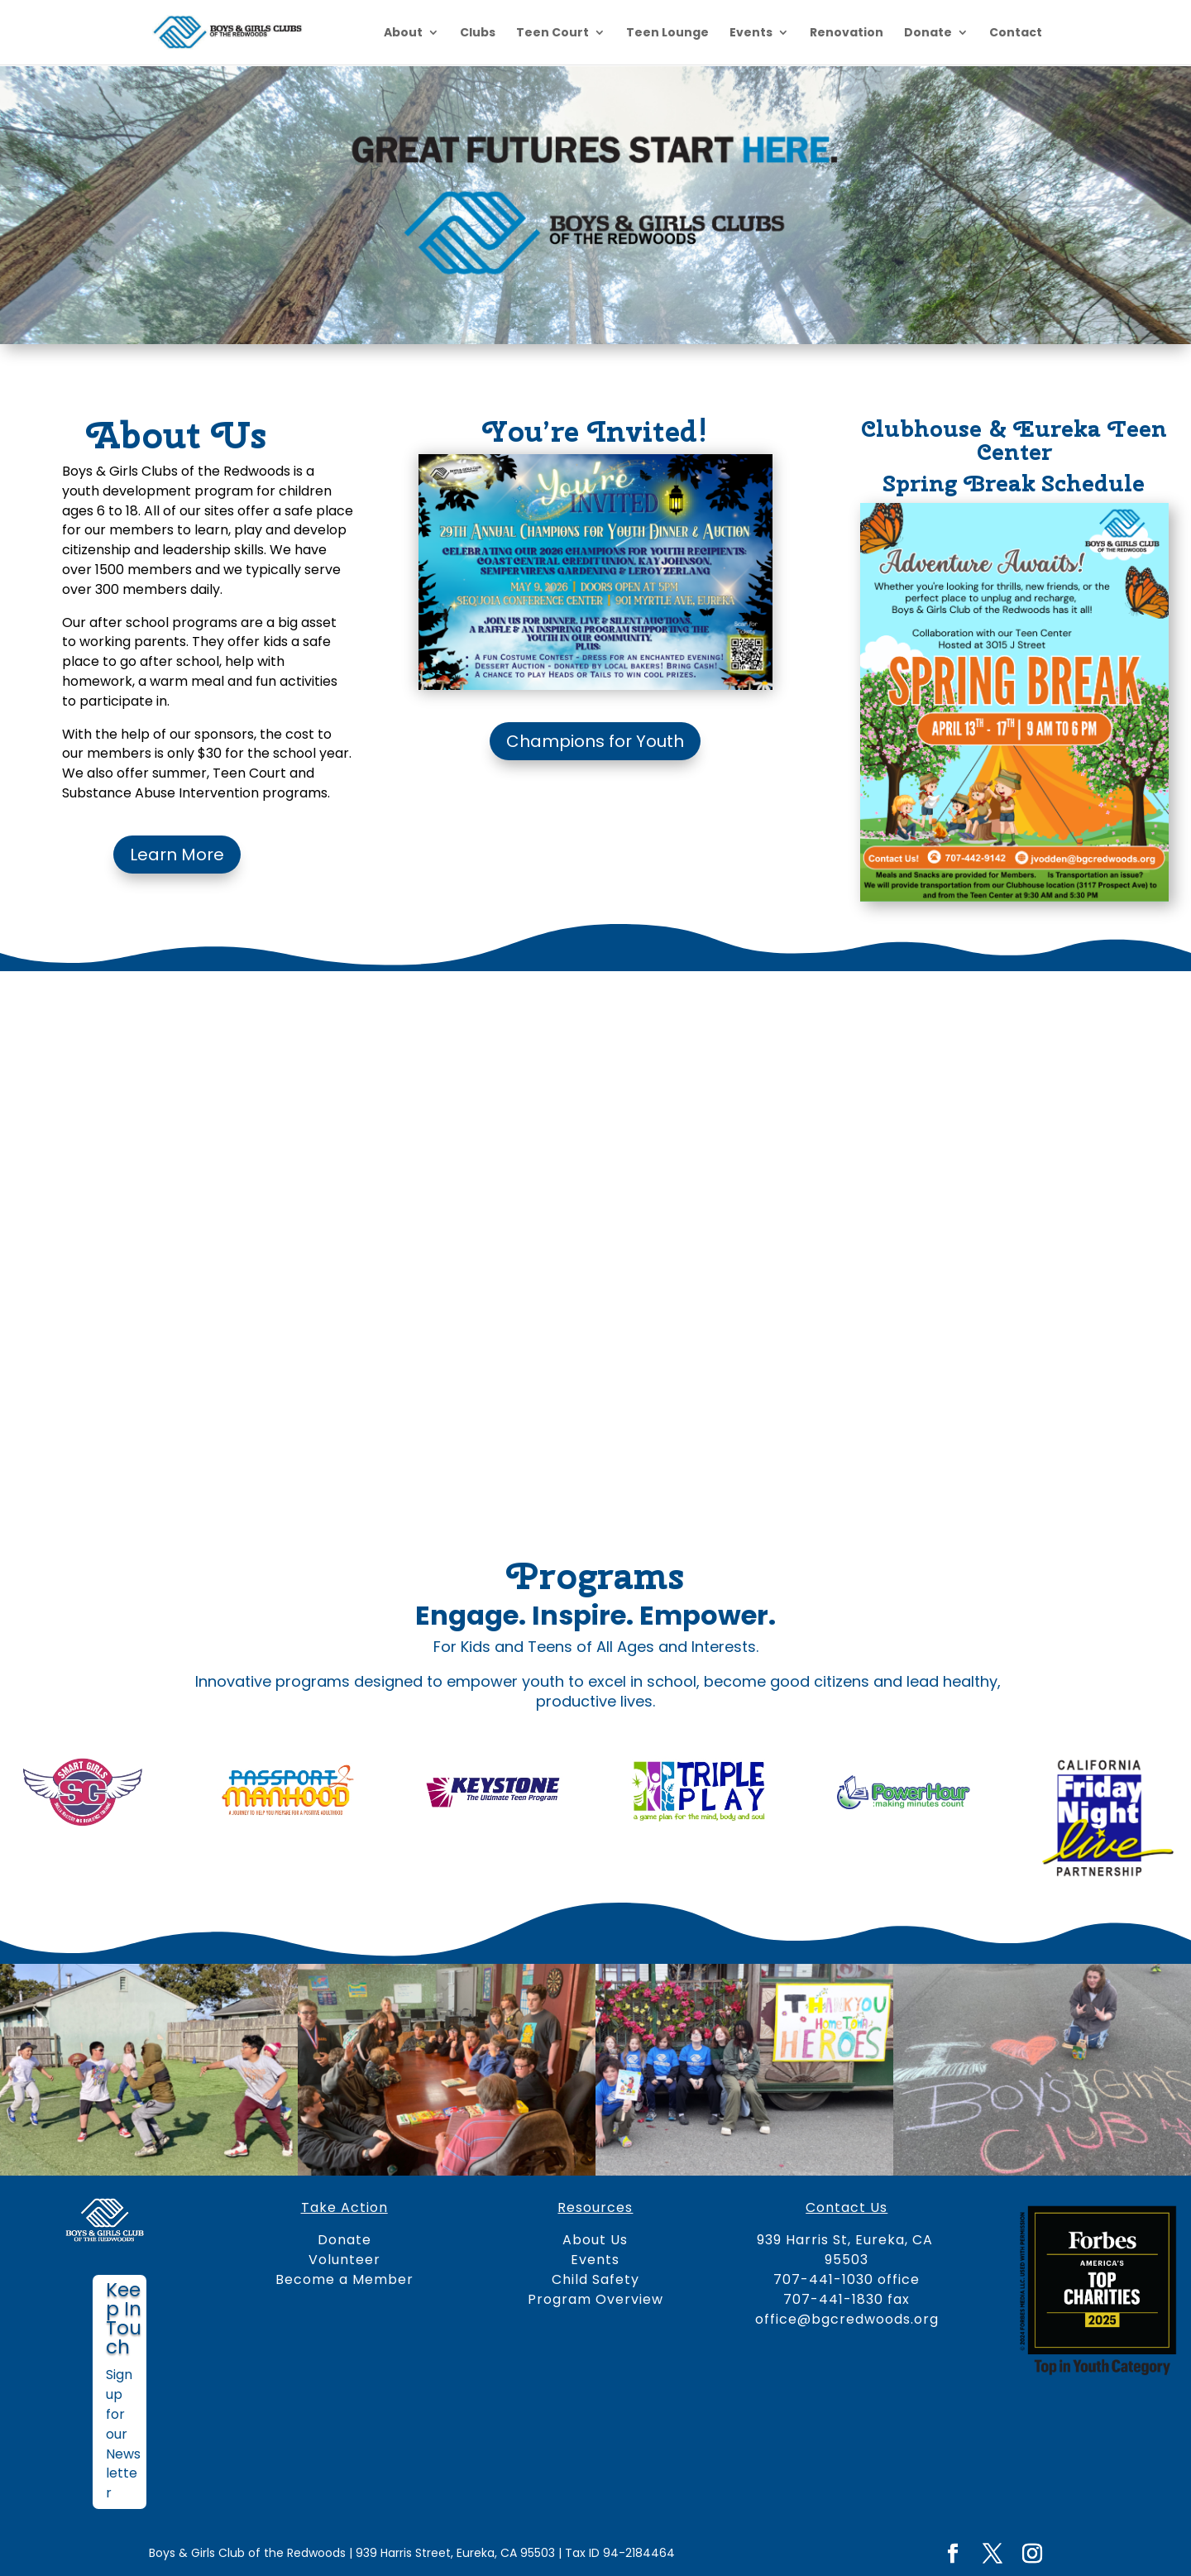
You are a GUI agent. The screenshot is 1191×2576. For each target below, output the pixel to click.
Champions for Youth (595, 741)
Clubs (477, 33)
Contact (1015, 33)
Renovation (846, 33)
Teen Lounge (667, 33)
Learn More (177, 854)
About (403, 33)
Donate (928, 33)
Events (750, 33)
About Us (595, 2239)
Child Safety (595, 2279)
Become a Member (344, 2279)
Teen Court (552, 33)
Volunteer (344, 2259)
